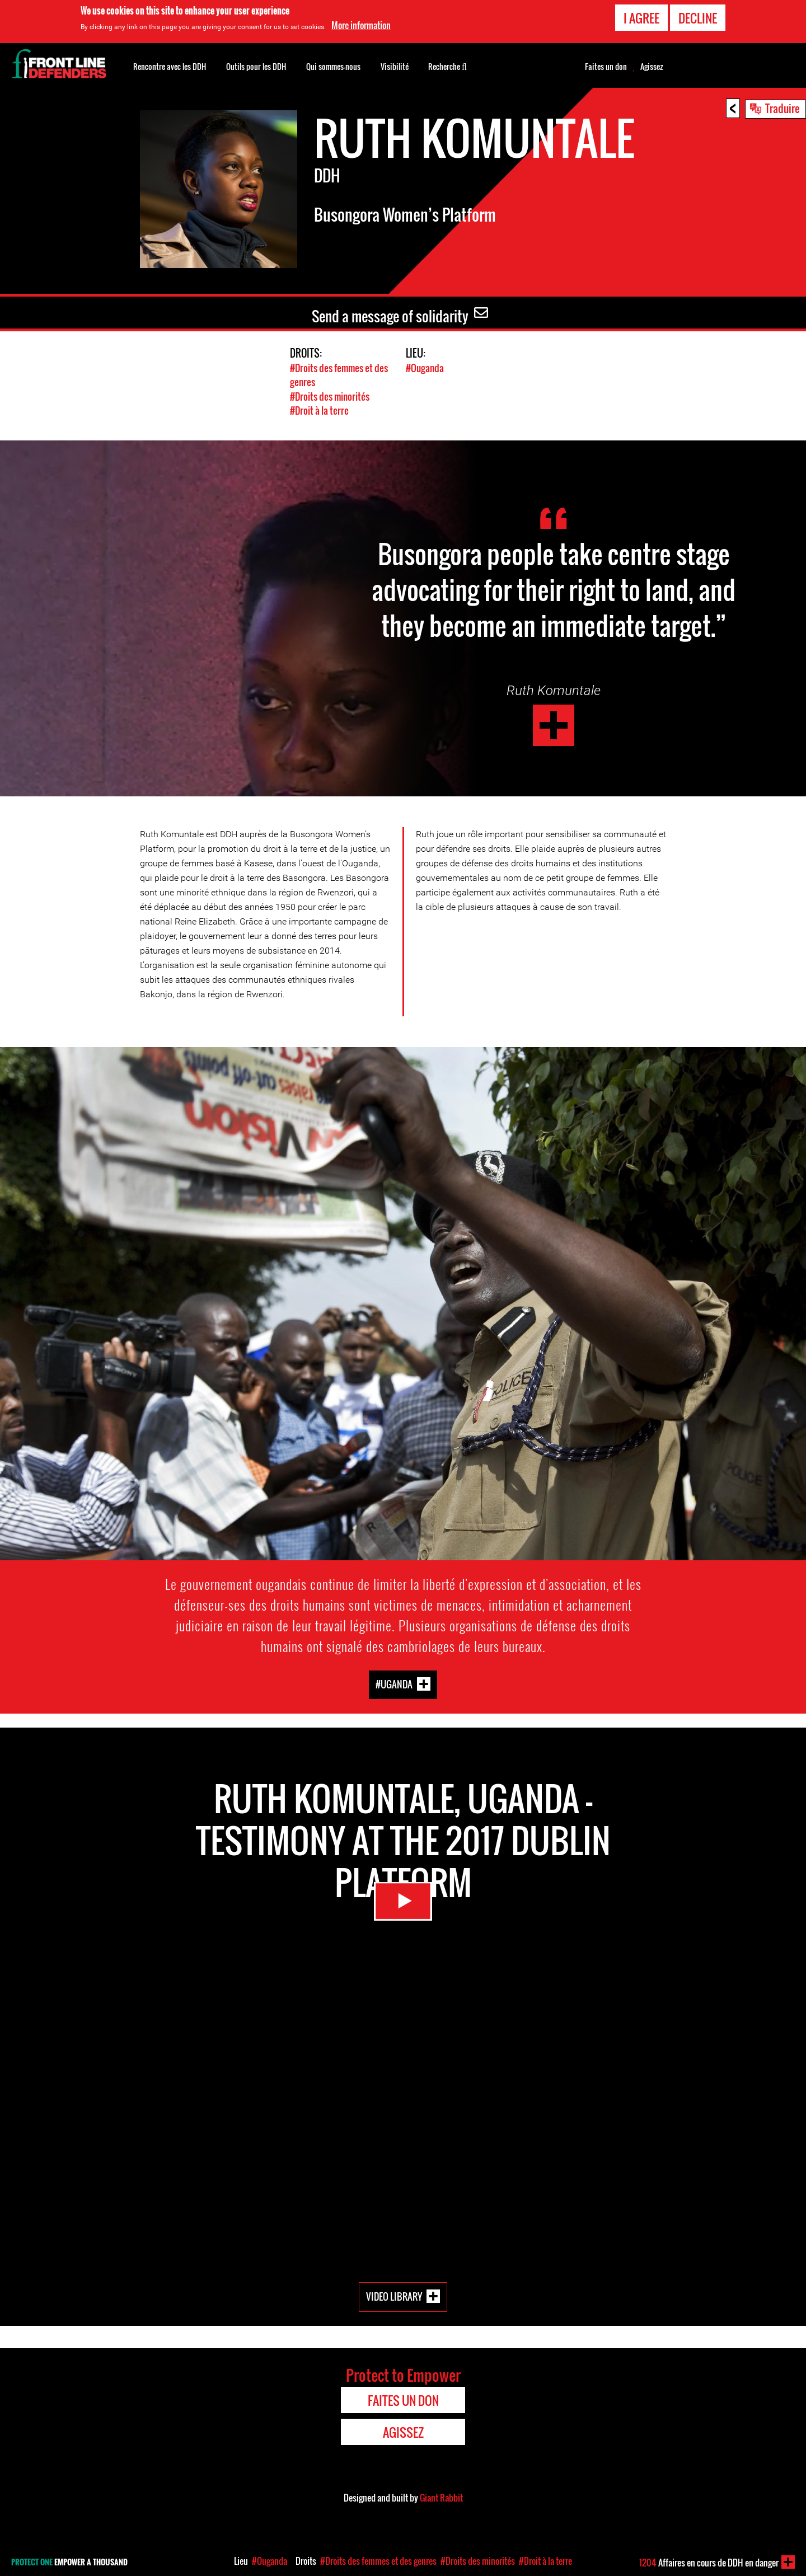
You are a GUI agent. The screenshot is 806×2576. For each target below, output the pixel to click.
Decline (697, 18)
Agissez (651, 66)
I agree (641, 18)
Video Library (394, 2295)
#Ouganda (425, 368)
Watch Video (403, 1906)
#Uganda (394, 1683)
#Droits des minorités (329, 396)
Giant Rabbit (441, 2496)
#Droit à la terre (319, 410)
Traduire (782, 108)
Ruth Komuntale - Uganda (553, 724)
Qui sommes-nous (333, 66)
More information (361, 25)
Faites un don (606, 66)
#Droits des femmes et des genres (378, 2561)
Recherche (447, 65)
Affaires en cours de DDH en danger (709, 2562)
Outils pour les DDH (256, 66)
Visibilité (395, 66)
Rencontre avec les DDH (169, 66)
